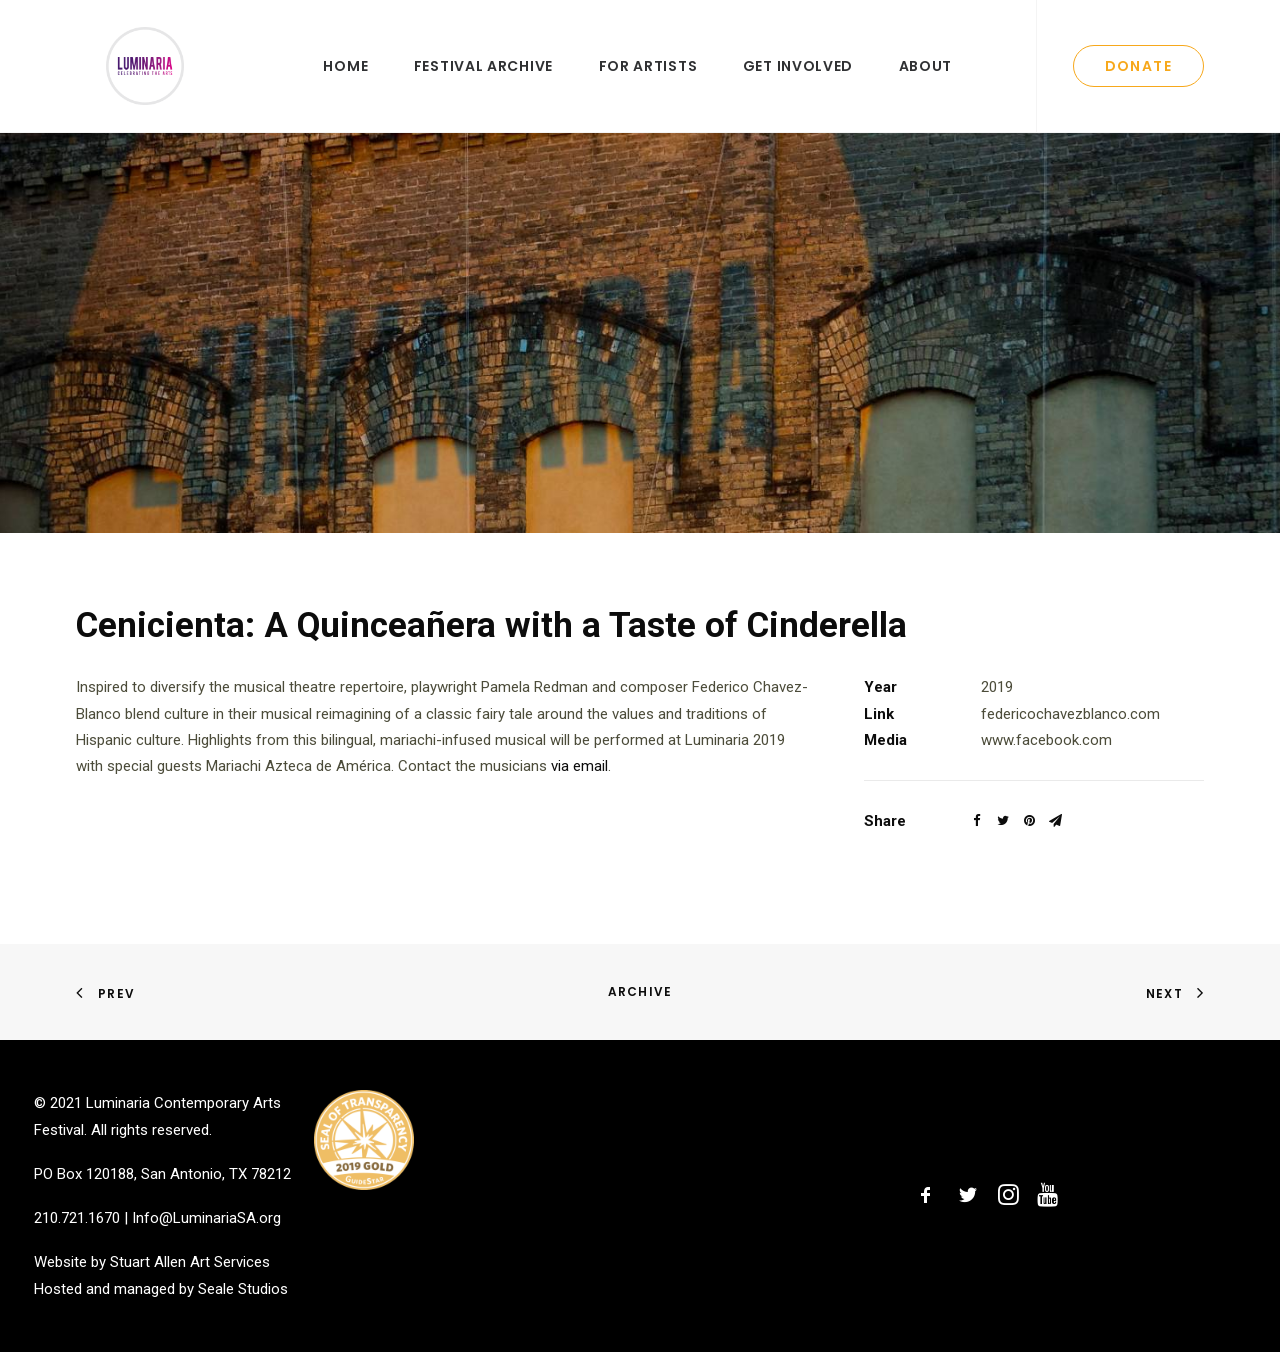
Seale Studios (243, 1289)
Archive (640, 991)
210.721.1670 (77, 1218)
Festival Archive (483, 87)
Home (345, 87)
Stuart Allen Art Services (190, 1262)
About (926, 87)
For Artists (648, 87)
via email (579, 808)
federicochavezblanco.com (1070, 755)
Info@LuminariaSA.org (206, 1218)
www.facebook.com (1046, 782)
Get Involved (798, 87)
